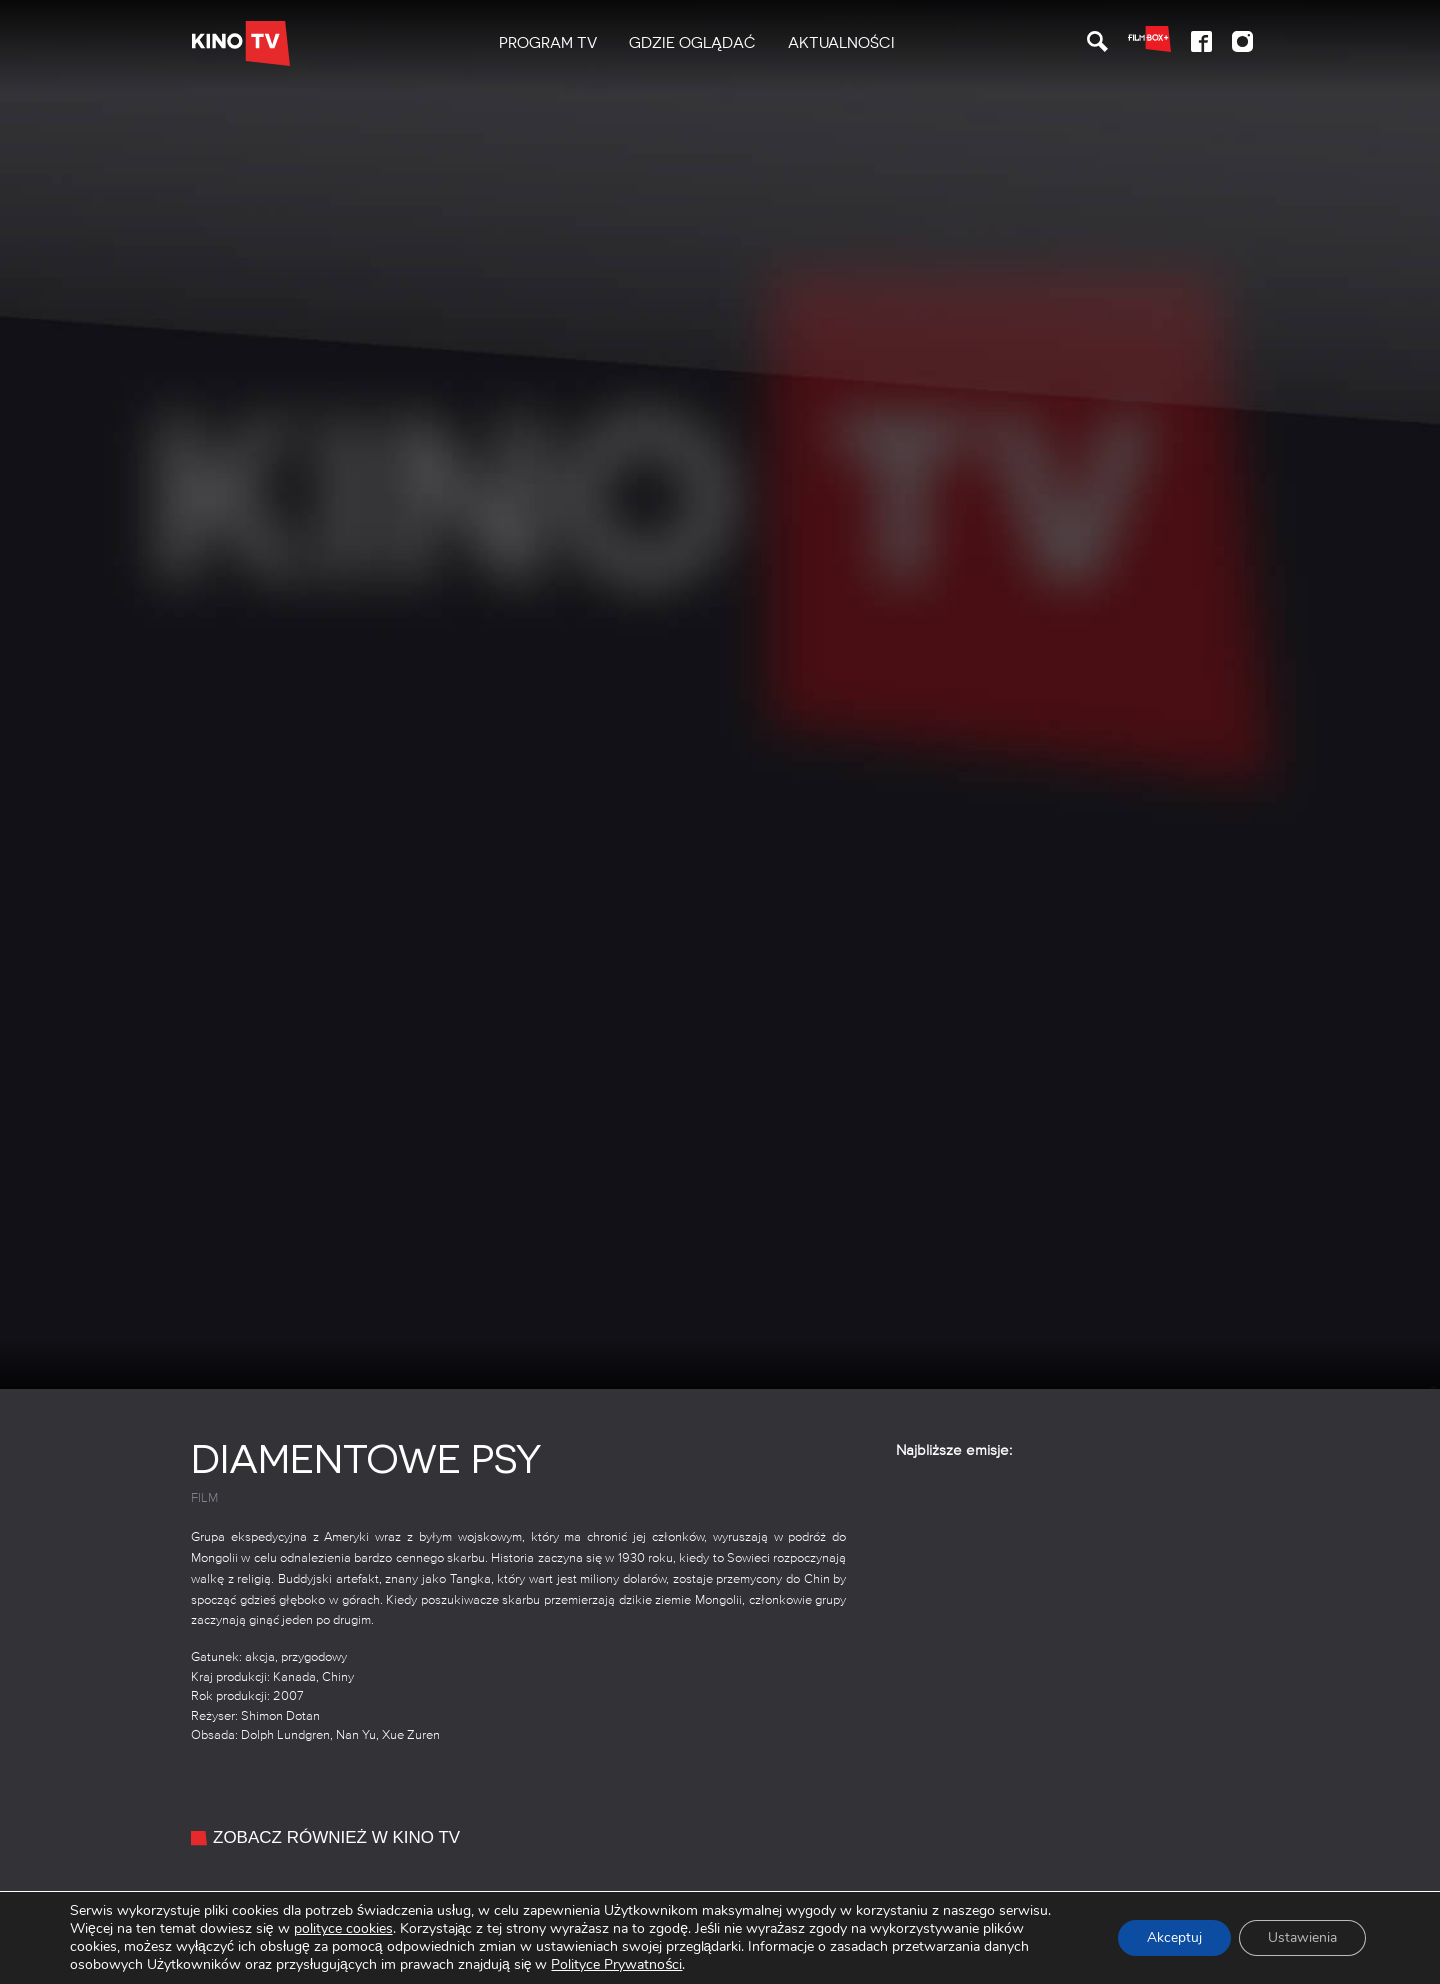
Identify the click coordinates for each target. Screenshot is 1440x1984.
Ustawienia (1301, 1937)
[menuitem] (548, 43)
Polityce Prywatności (616, 1964)
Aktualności (841, 43)
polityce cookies (343, 1928)
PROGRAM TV (548, 43)
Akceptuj (1171, 1937)
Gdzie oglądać (692, 43)
